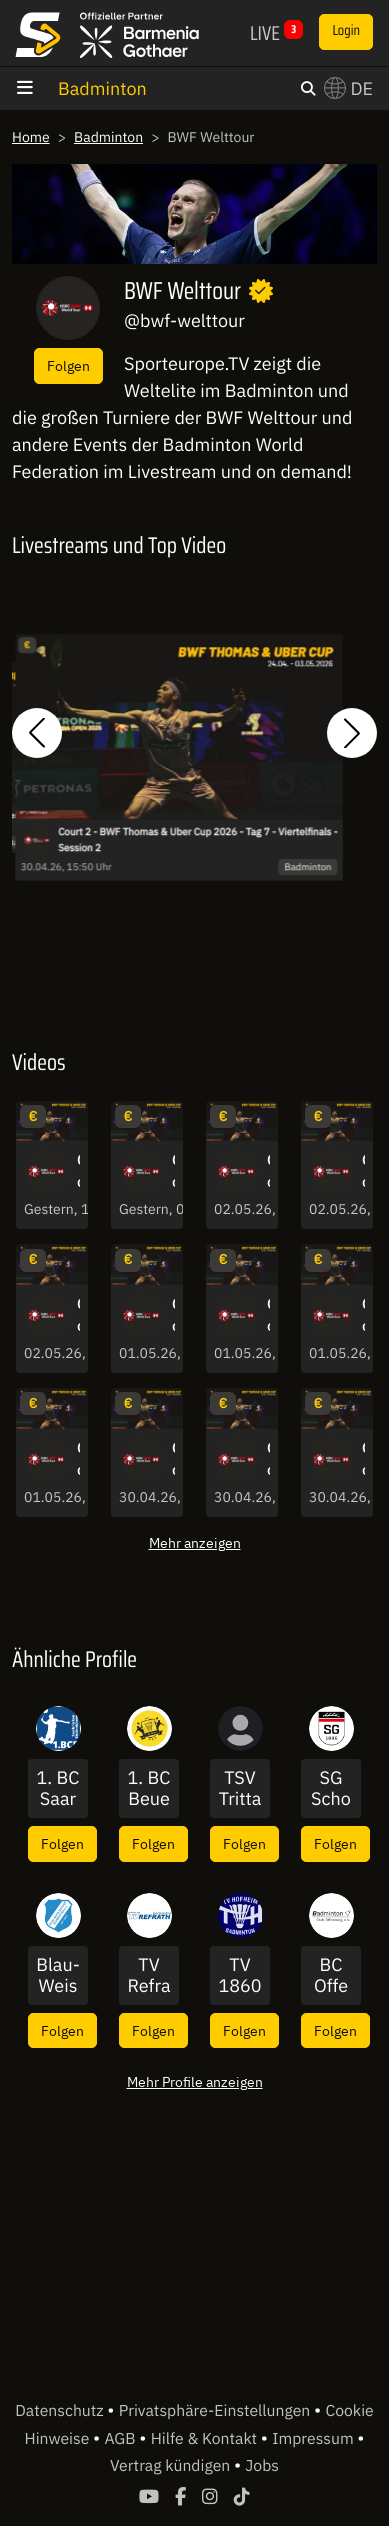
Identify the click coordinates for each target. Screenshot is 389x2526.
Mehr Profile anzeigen (195, 2081)
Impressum (314, 2439)
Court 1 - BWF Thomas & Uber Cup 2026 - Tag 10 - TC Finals (78, 1172)
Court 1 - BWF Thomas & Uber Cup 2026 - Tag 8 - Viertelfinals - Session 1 (78, 1460)
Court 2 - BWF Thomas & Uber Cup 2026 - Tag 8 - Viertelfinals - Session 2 (173, 1316)
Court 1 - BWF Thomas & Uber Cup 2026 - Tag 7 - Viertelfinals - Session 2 (268, 1460)
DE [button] (348, 88)
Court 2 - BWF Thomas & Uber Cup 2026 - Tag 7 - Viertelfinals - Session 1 (363, 1460)
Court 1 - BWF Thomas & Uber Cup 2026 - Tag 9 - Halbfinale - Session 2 (363, 1172)
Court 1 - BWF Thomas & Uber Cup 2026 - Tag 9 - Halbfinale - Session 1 (78, 1316)
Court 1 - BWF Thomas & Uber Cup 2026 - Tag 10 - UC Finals (173, 1172)
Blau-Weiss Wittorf (58, 1975)
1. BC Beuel (149, 1788)
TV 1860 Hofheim (239, 1975)
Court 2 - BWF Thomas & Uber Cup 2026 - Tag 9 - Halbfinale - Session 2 (268, 1172)
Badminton (102, 88)
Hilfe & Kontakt (206, 2439)
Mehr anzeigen (195, 1542)
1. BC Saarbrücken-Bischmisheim (58, 1788)
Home (31, 137)
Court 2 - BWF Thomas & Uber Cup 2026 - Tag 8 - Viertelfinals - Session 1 (363, 1316)
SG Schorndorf (331, 1788)
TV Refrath (148, 1975)
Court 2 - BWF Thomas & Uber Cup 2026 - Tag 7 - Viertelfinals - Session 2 (197, 840)
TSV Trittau (240, 1788)
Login (346, 31)
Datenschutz (61, 2411)
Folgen (68, 365)
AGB (121, 2439)
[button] (37, 732)
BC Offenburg (331, 1975)
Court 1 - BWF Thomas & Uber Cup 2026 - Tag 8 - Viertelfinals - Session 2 (268, 1316)
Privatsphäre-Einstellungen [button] (216, 2411)
